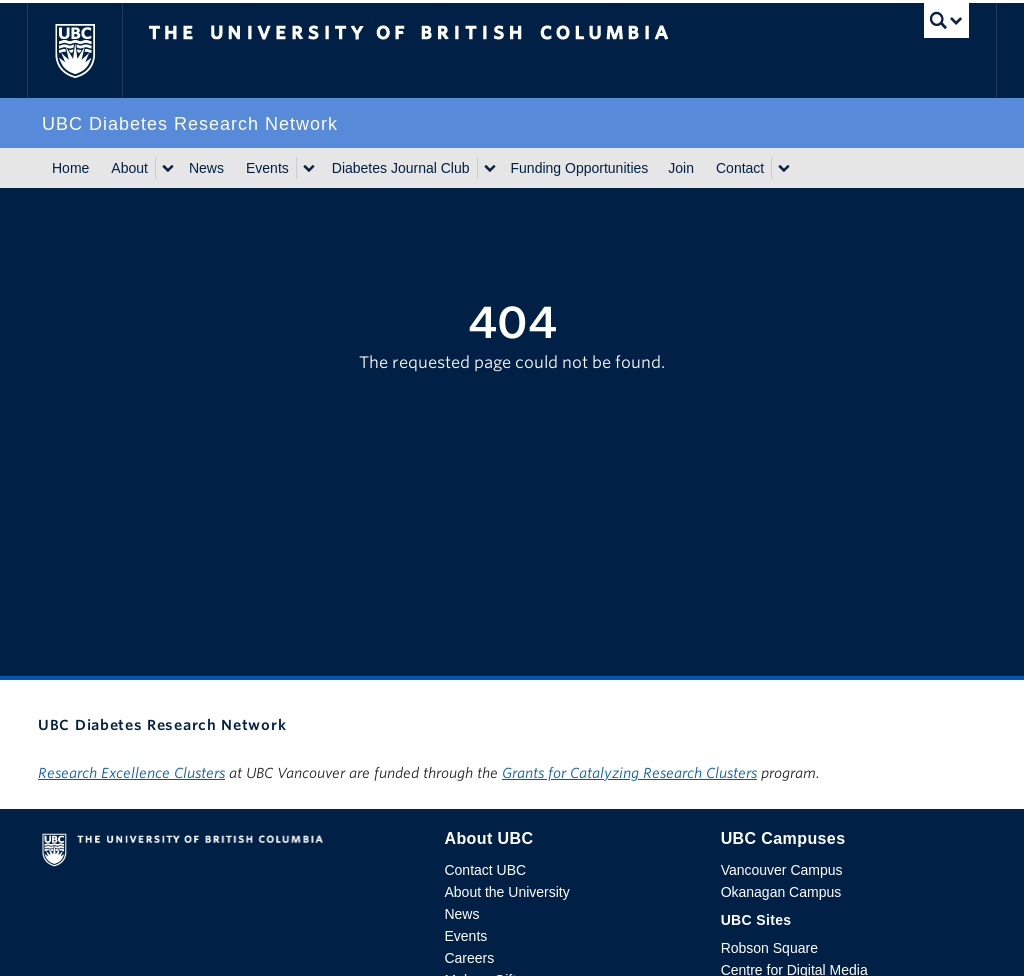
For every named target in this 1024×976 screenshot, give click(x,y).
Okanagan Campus (781, 892)
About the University (506, 892)
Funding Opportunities (580, 168)
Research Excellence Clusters (131, 773)
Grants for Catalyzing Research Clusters (629, 773)
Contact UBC (485, 870)
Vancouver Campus (782, 870)
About (129, 168)
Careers (469, 958)
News (206, 168)
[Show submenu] (167, 168)
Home (70, 168)
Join (681, 168)
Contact (740, 168)
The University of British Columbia (89, 50)
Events (267, 168)
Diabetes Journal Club (401, 168)
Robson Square (769, 948)
